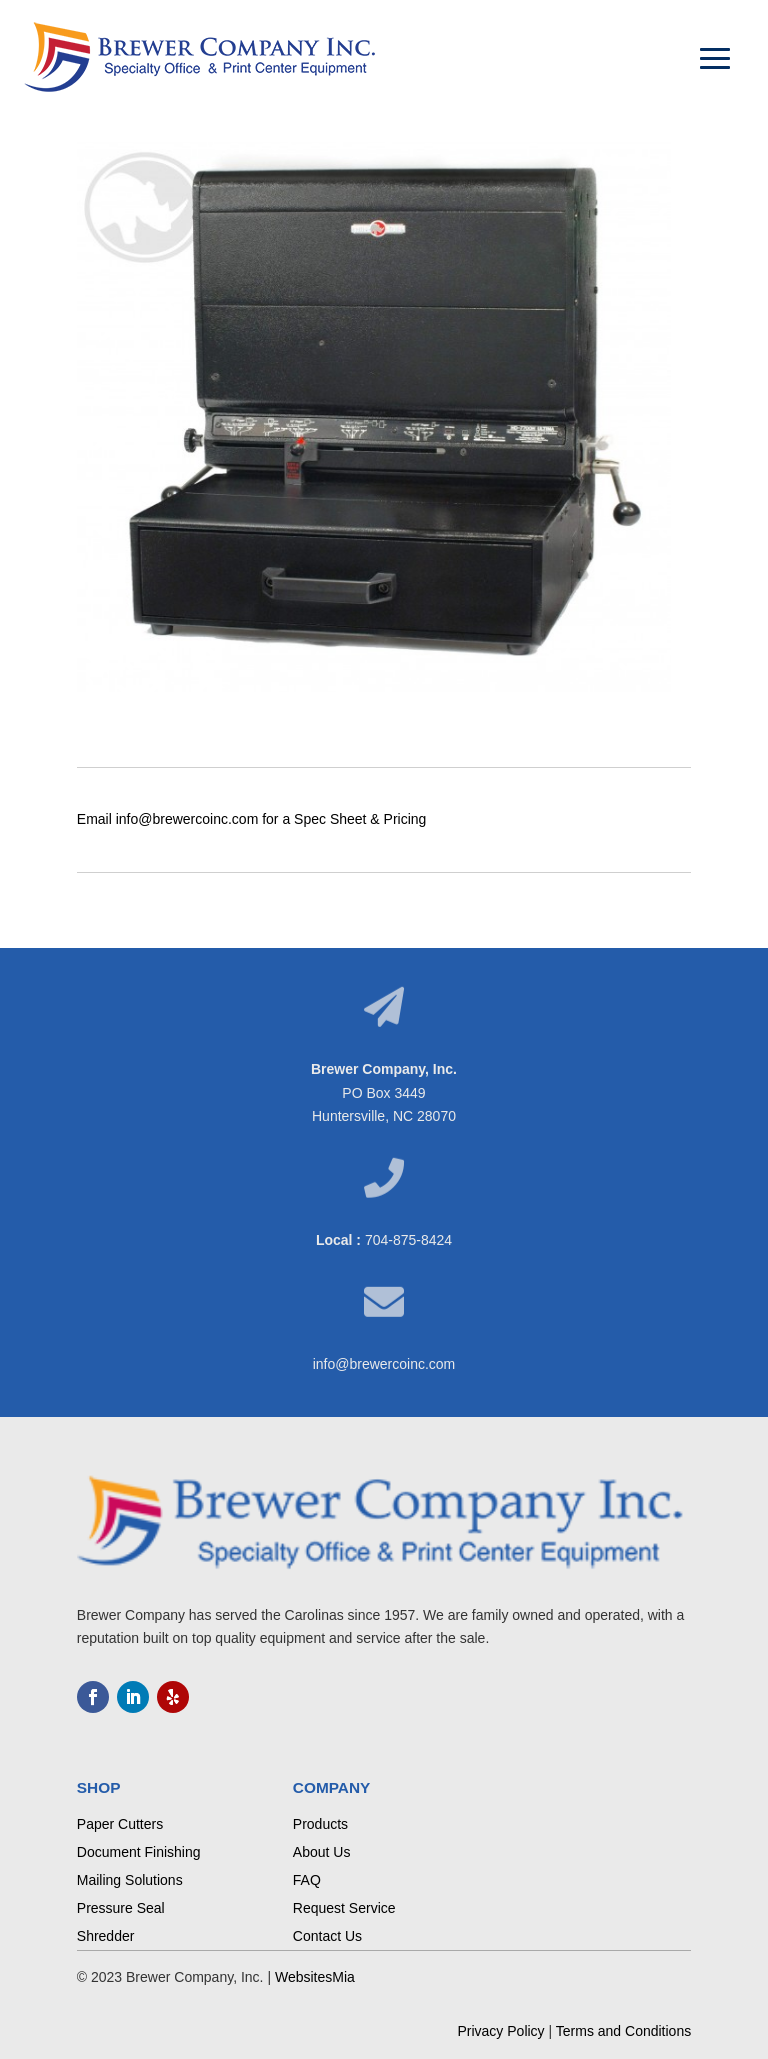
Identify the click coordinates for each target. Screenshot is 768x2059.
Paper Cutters (120, 1824)
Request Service (344, 1908)
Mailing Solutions (130, 1880)
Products (320, 1824)
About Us (322, 1852)
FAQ (307, 1880)
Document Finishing (139, 1852)
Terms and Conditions (623, 2031)
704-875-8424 (408, 1240)
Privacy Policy (500, 2031)
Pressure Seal (121, 1908)
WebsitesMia (315, 1977)
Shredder (106, 1936)
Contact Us (327, 1936)
